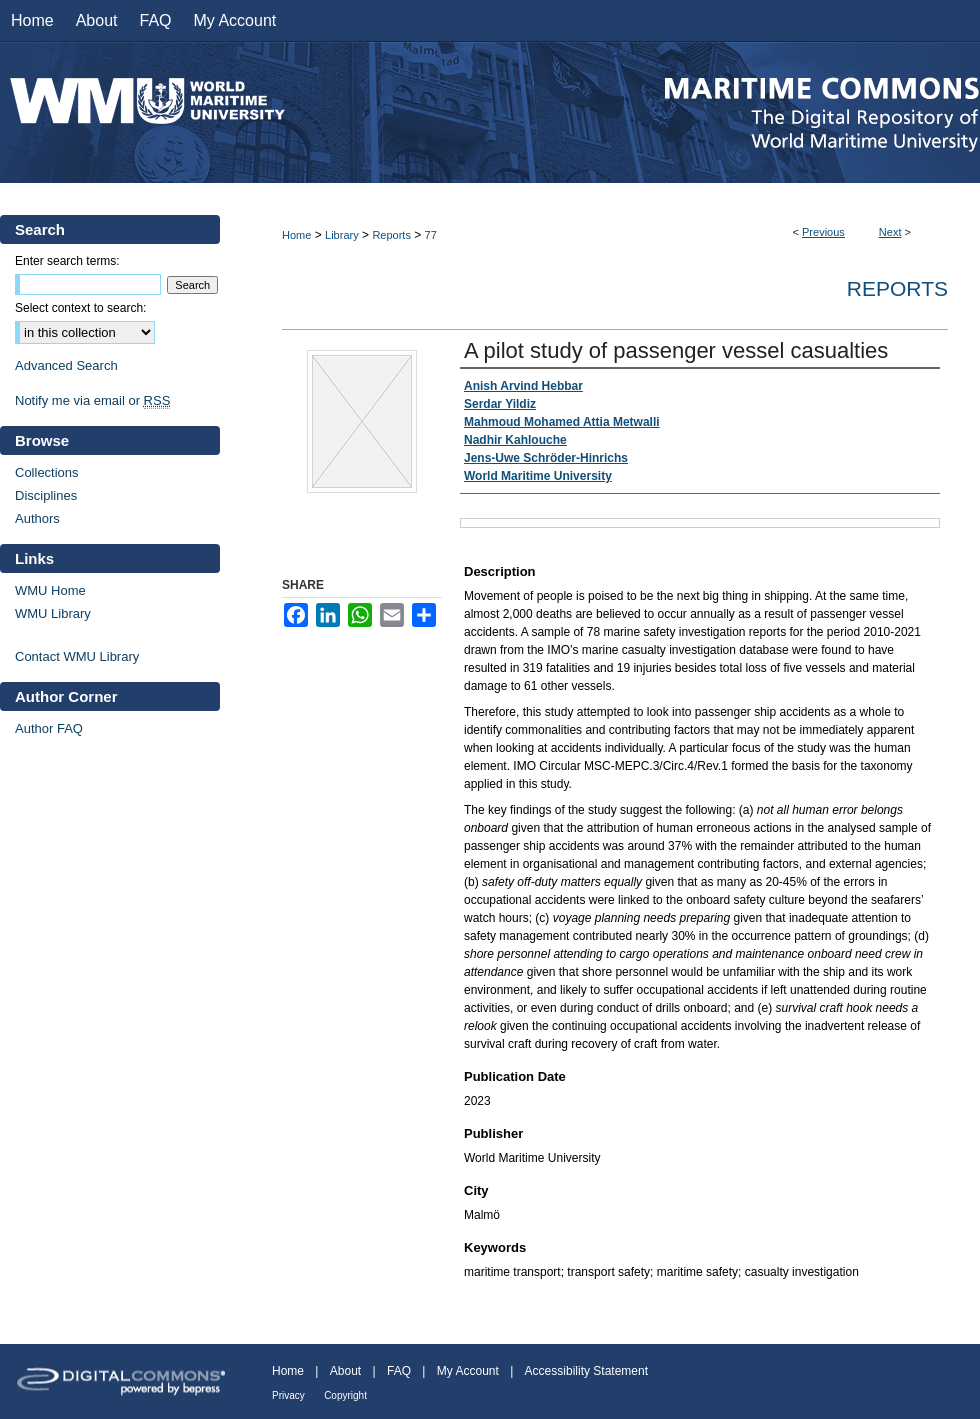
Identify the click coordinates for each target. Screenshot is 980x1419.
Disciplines (46, 495)
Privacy (288, 1395)
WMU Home (50, 590)
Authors (37, 518)
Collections (47, 472)
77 (431, 235)
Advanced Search (66, 365)
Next (890, 232)
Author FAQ (49, 728)
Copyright (345, 1395)
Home (296, 235)
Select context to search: (80, 308)
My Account (468, 1371)
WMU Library (53, 613)
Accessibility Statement (586, 1371)
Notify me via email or (92, 400)
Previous (823, 232)
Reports (391, 235)
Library (342, 235)
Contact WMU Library (77, 656)
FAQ (399, 1371)
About (345, 1371)
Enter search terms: (67, 261)
